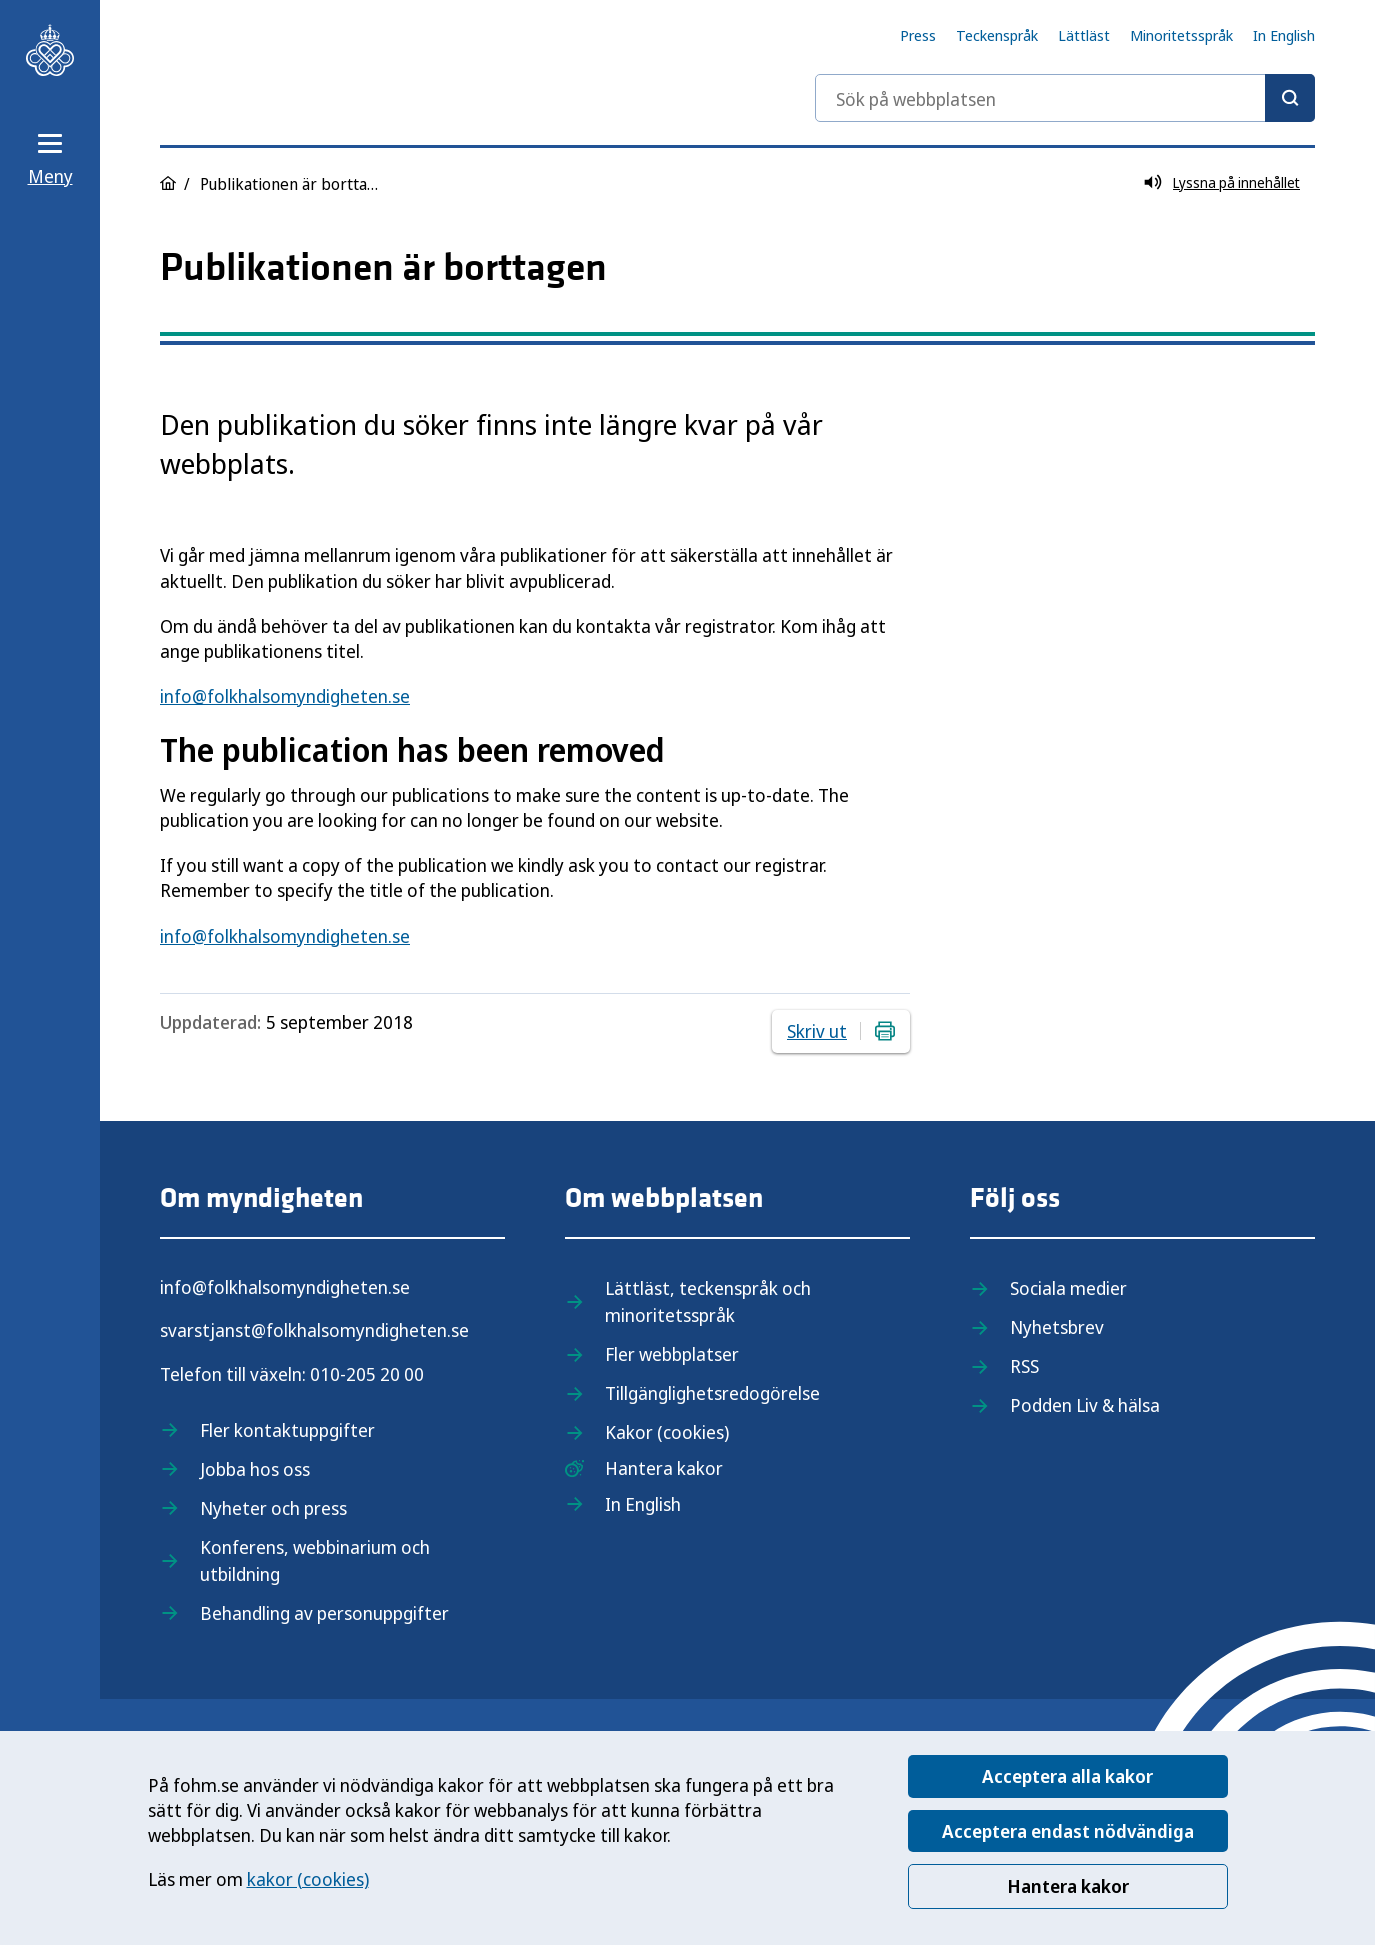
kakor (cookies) (308, 1879)
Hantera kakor (1068, 1886)
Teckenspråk (997, 35)
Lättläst (1084, 35)
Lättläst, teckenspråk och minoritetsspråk (708, 1301)
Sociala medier (1068, 1288)
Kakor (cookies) (667, 1432)
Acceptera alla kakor (1067, 1776)
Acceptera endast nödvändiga (1068, 1831)
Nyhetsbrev (1057, 1327)
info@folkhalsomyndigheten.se (285, 696)
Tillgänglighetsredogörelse (712, 1393)
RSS (1024, 1366)
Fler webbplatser (672, 1354)
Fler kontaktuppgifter (287, 1430)
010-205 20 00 (367, 1374)
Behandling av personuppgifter (324, 1613)
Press (918, 35)
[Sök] (1290, 98)
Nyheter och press (273, 1508)
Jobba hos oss (255, 1469)
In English (1284, 35)
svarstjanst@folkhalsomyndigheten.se (314, 1330)
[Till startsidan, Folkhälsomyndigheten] (50, 50)
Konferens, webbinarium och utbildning (315, 1560)
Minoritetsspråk (1181, 35)
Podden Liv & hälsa (1085, 1405)
